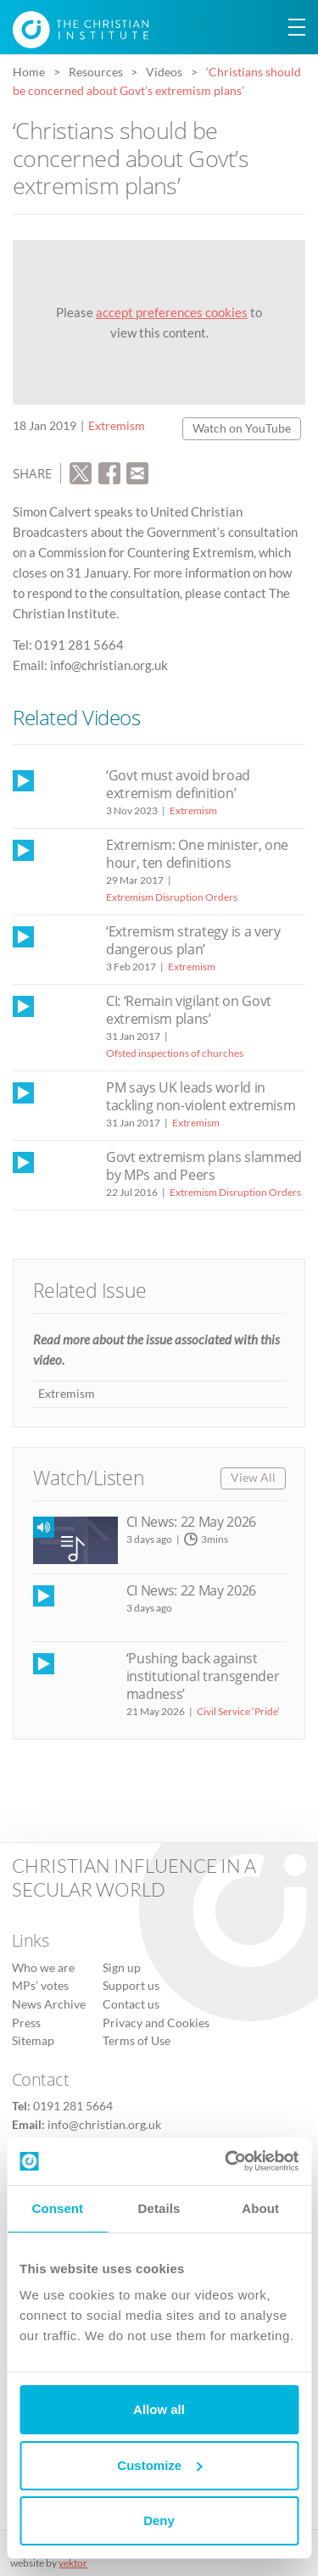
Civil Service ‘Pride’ (238, 1711)
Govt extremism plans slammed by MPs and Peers (204, 1166)
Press (26, 2023)
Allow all (159, 2409)
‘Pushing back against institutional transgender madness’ (203, 1676)
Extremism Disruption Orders (171, 897)
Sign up (122, 1968)
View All (253, 1477)
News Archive (49, 2004)
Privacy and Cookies (156, 2023)
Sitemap (33, 2041)
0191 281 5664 (73, 2106)
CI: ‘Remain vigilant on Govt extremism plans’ (188, 1010)
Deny (159, 2520)
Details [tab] (159, 2208)
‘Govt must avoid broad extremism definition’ (178, 784)
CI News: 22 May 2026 (191, 1521)
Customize (159, 2465)
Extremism (116, 426)
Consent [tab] (57, 2208)
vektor (73, 2562)
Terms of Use (136, 2041)
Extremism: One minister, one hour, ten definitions (197, 853)
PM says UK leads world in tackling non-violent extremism (200, 1096)
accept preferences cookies (172, 312)
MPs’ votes (40, 1985)
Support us (131, 1985)
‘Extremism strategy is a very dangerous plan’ (193, 940)
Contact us (131, 2004)
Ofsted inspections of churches (174, 1053)
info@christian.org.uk (104, 2125)
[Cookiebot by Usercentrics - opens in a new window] (226, 2161)
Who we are (43, 1968)
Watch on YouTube (241, 428)
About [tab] (260, 2208)
